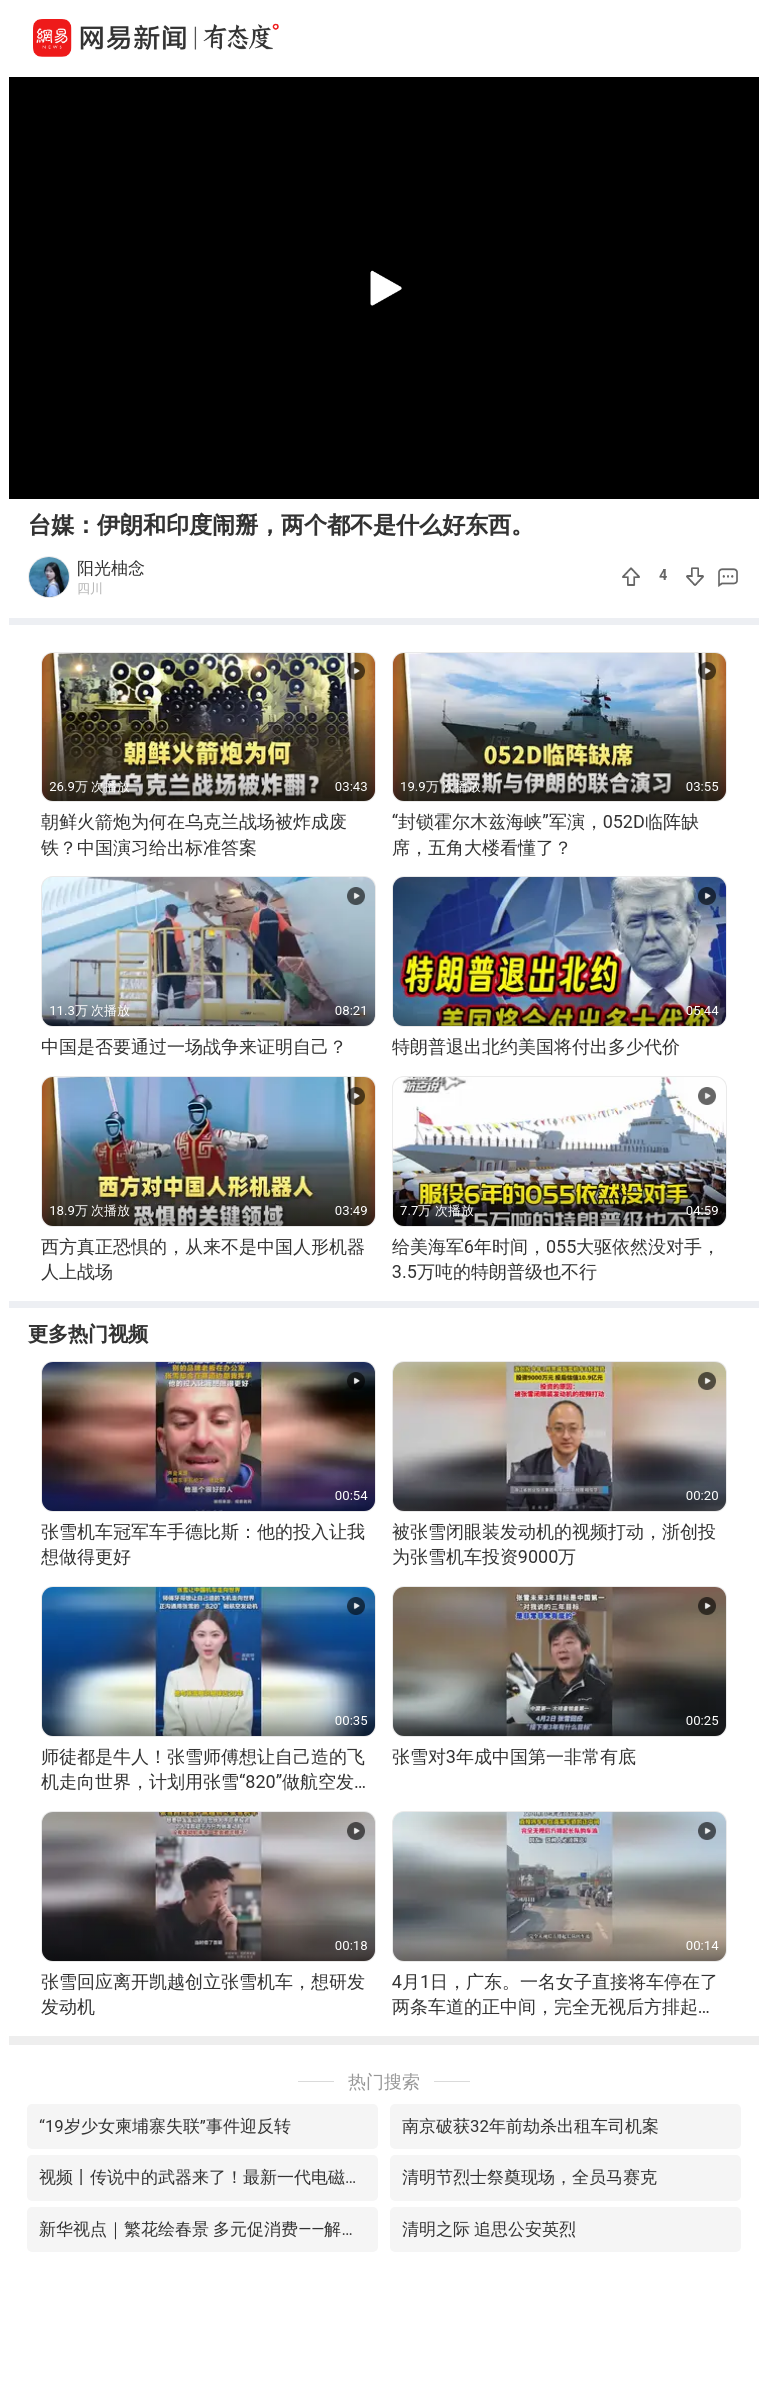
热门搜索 (384, 2081)
